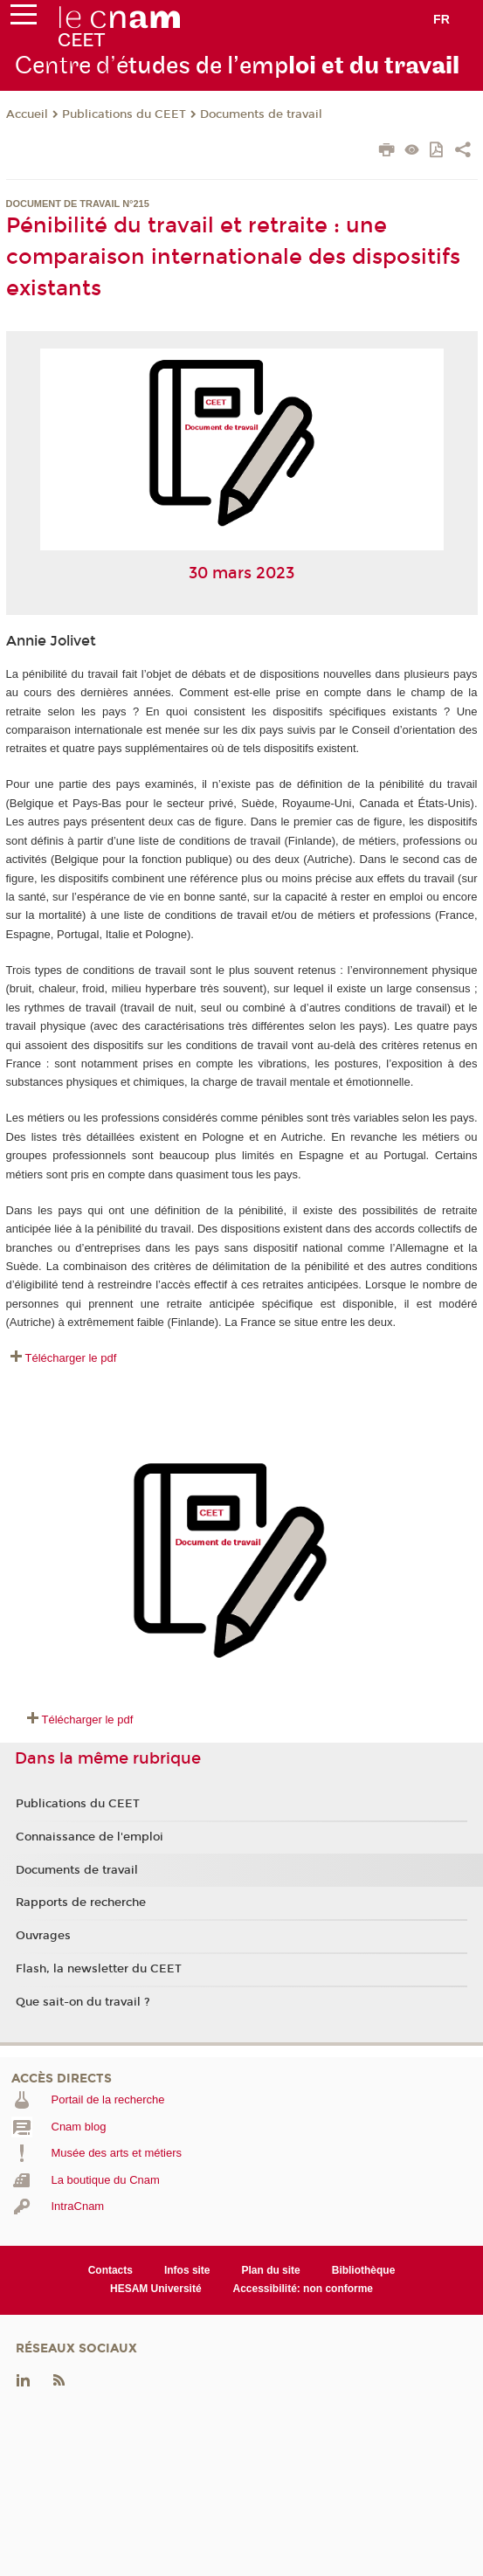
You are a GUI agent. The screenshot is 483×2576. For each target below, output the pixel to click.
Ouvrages (43, 1936)
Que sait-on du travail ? (83, 2002)
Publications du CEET (124, 114)
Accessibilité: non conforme (303, 2288)
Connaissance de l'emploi (89, 1837)
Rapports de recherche (81, 1903)
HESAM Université (156, 2288)
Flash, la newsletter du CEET (99, 1969)
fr (441, 19)
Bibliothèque (364, 2270)
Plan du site (271, 2270)
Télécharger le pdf (71, 1357)
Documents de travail (261, 114)
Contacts (110, 2270)
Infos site (187, 2270)
